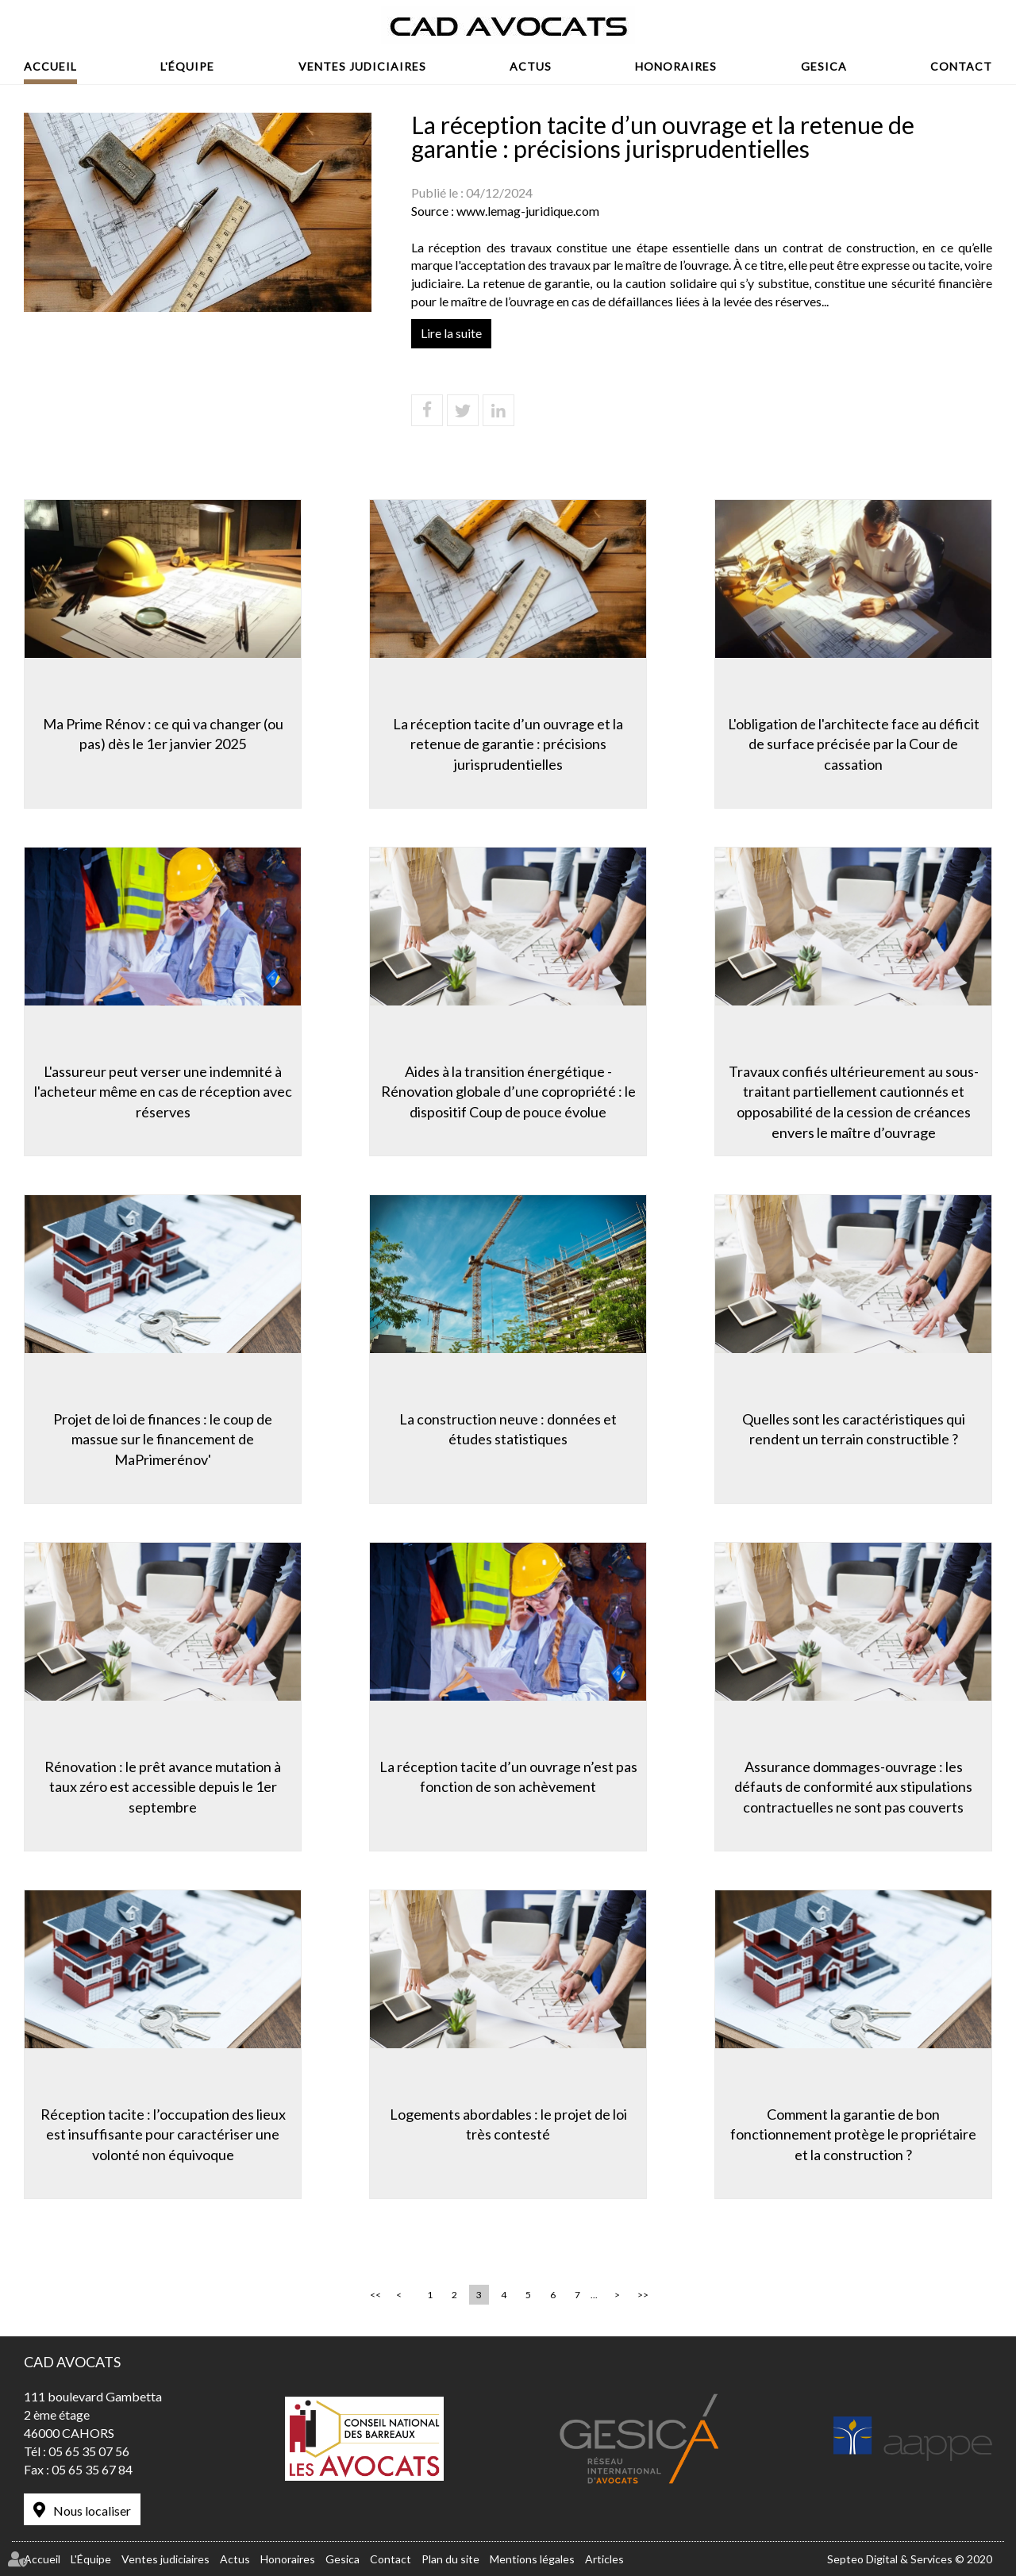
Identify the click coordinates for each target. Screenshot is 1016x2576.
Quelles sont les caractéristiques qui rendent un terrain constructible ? (853, 1429)
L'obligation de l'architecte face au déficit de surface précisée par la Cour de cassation (853, 744)
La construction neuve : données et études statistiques (508, 1429)
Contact (961, 66)
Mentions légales (532, 2559)
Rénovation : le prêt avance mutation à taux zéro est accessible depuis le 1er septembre (162, 1787)
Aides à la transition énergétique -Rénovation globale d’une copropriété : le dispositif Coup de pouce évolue (508, 1092)
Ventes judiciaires (362, 66)
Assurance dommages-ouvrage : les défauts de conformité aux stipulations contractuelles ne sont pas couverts (853, 1787)
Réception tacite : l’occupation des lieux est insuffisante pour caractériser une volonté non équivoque (163, 2134)
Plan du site (450, 2559)
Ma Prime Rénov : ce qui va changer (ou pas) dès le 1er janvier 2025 (163, 734)
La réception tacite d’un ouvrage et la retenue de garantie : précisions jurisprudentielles (508, 744)
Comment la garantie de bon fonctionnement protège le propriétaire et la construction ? (853, 2134)
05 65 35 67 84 (92, 2469)
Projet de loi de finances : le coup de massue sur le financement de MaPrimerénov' (162, 1439)
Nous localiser (92, 2510)
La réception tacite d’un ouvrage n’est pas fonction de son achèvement (508, 1777)
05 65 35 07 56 (88, 2451)
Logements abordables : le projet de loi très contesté (508, 2124)
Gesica (824, 66)
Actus (531, 66)
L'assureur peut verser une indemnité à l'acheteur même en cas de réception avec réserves (163, 1092)
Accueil (50, 66)
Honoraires (676, 66)
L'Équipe (187, 66)
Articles (604, 2559)
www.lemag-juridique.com (527, 210)
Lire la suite (451, 332)
